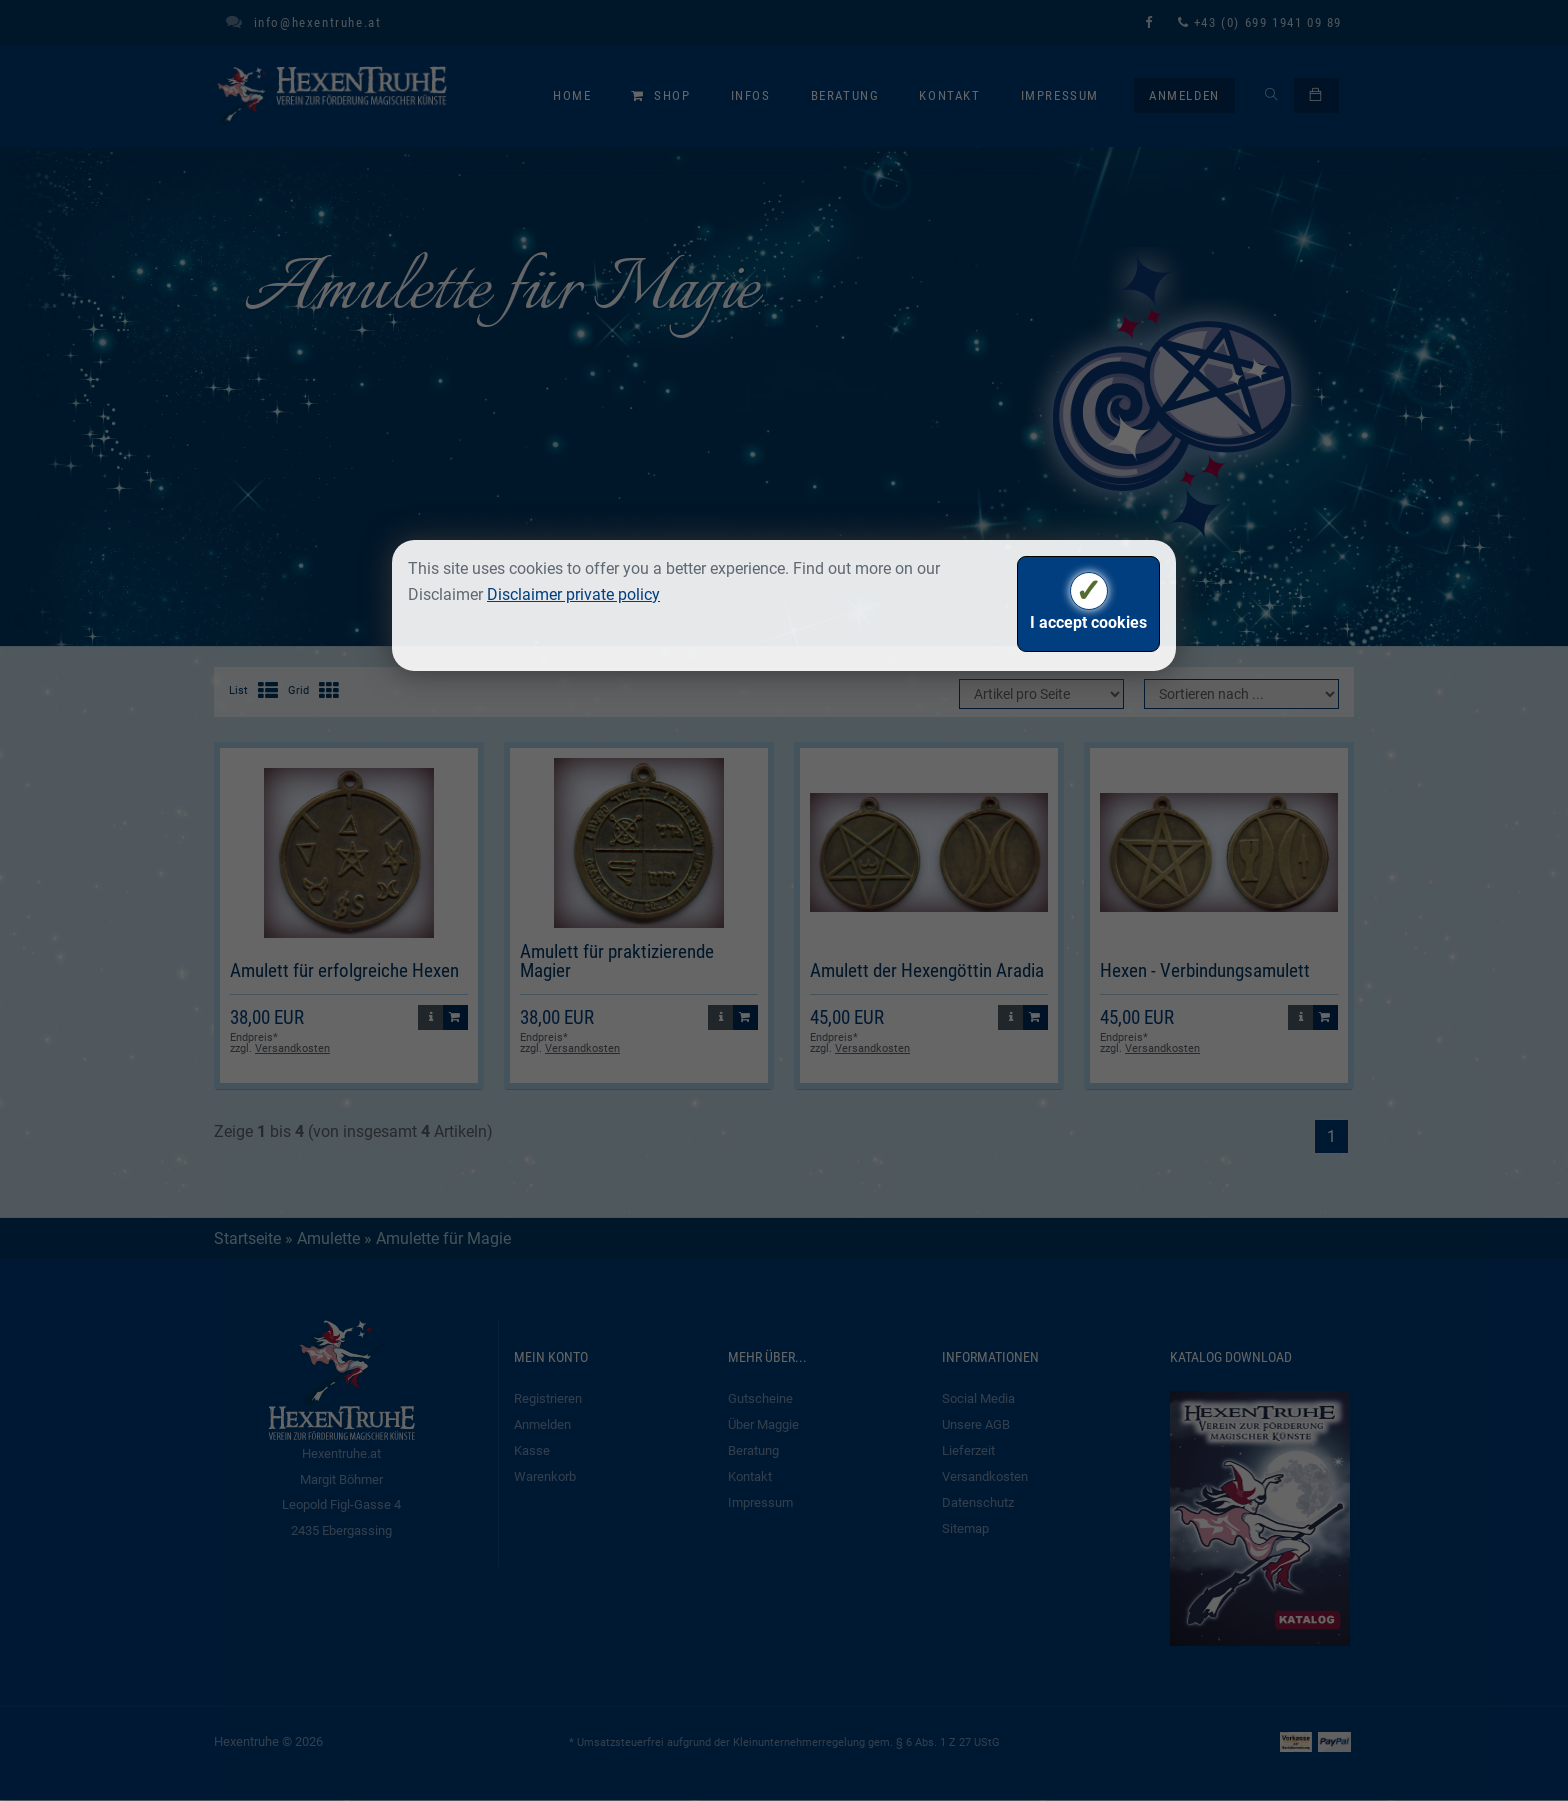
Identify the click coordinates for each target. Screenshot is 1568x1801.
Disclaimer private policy (573, 594)
